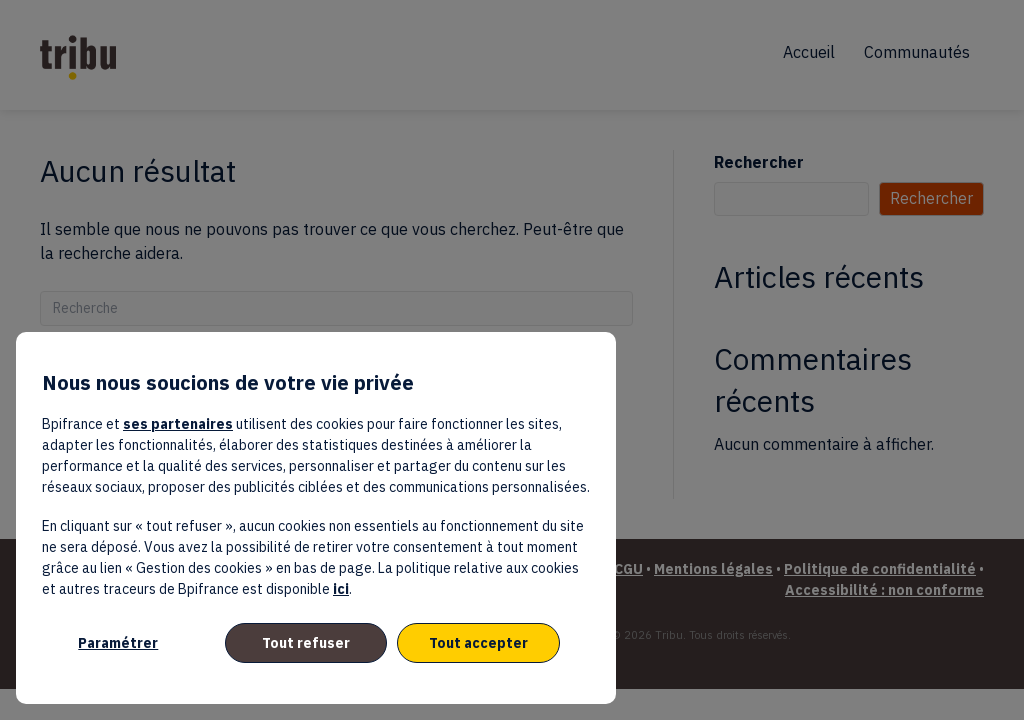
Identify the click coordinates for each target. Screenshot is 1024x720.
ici (341, 589)
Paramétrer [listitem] (118, 643)
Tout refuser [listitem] (306, 643)
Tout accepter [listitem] (478, 643)
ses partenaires (178, 424)
